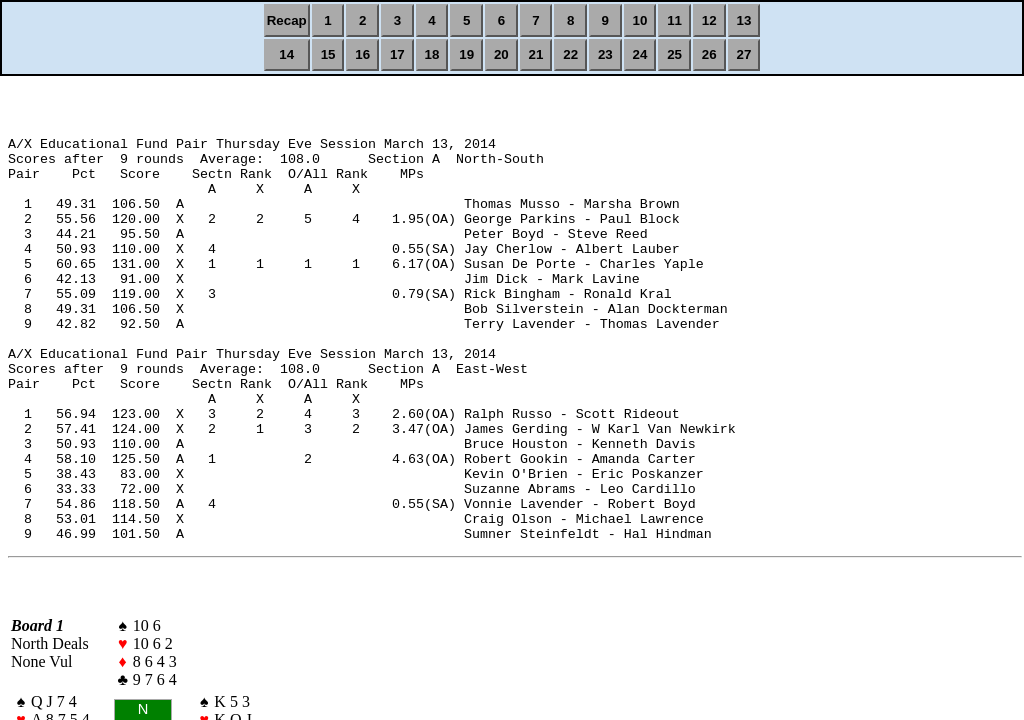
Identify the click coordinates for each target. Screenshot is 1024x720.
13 (744, 20)
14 (286, 54)
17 (397, 54)
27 (744, 54)
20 (501, 54)
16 (362, 54)
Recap (287, 20)
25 (674, 54)
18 (432, 54)
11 (674, 20)
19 (466, 54)
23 (605, 54)
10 (640, 20)
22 (570, 54)
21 (536, 54)
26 (709, 54)
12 (709, 20)
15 (328, 54)
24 (640, 54)
